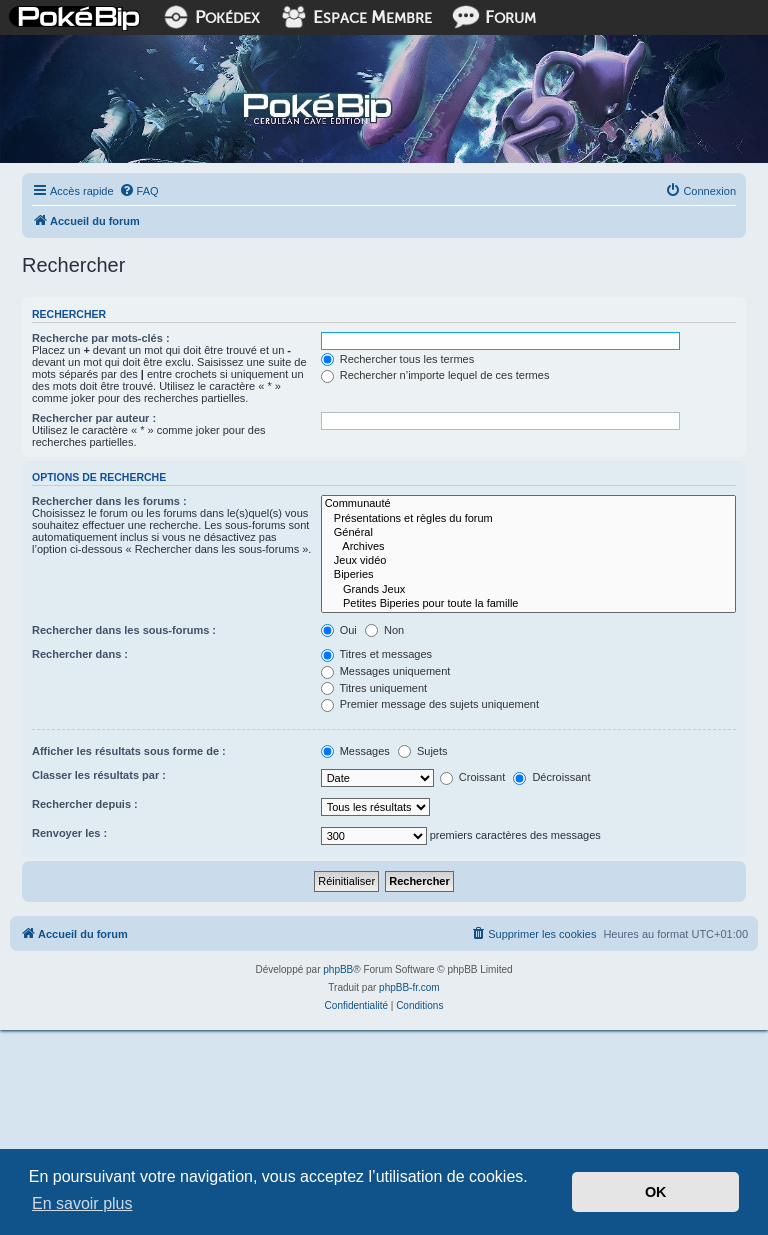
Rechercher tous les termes (398, 359)
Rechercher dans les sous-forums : (124, 630)
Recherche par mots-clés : (101, 338)
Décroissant (551, 777)
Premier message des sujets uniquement (430, 704)
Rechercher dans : (80, 654)
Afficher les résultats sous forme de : (129, 751)
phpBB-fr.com (409, 987)
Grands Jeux (528, 590)
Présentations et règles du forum (528, 519)
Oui (339, 630)
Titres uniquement (374, 688)
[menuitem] (139, 191)
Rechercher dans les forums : (109, 501)
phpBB (338, 969)
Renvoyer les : (69, 833)
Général (528, 533)
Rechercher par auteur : (94, 418)
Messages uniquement (386, 671)
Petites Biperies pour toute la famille (528, 604)
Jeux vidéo (528, 561)
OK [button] (656, 1192)
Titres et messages (376, 654)
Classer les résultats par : (99, 775)
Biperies (528, 575)
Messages (355, 751)
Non (384, 630)
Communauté (528, 504)
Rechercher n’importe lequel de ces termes (435, 375)
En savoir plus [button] (82, 1203)
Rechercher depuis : (85, 804)
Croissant (473, 777)
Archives (528, 547)
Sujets (423, 751)
